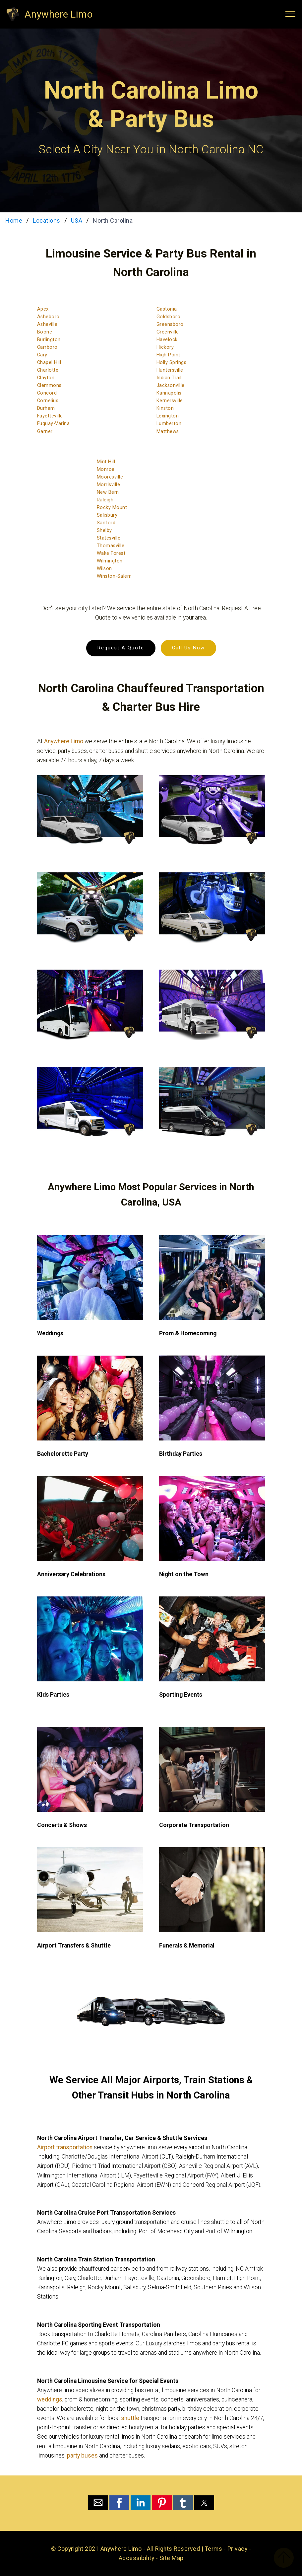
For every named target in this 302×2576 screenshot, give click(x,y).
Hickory (165, 347)
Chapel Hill (49, 362)
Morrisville (108, 484)
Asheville (47, 324)
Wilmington (110, 561)
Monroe (106, 469)
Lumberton (169, 423)
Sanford (106, 523)
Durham (46, 408)
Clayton (46, 378)
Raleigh (105, 500)
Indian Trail (169, 378)
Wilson (104, 568)
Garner (45, 431)
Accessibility (136, 2558)
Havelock (167, 339)
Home (13, 220)
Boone (44, 332)
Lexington (167, 416)
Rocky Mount (112, 507)
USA (77, 220)
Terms (213, 2548)
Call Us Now (188, 648)
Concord (47, 393)
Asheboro (48, 317)
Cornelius (48, 401)
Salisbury (107, 515)
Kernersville (169, 401)
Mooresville (110, 477)
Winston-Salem (114, 576)
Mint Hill (106, 462)
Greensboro (170, 324)
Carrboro (47, 347)
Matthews (167, 431)
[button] (98, 2502)
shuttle (130, 2418)
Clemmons (49, 385)
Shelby (104, 530)
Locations (46, 220)
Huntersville (169, 370)
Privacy (237, 2548)
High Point (168, 355)
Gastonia (166, 309)
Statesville (109, 538)
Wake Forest (111, 553)
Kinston (165, 408)
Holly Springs (171, 362)
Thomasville (111, 546)
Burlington (49, 339)
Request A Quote (120, 648)
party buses (82, 2455)
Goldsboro (168, 317)
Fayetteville (50, 416)
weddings (49, 2399)
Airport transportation (64, 2147)
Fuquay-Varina (53, 423)
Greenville (167, 332)
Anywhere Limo (59, 14)
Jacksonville (170, 385)
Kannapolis (169, 393)
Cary (42, 355)
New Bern (108, 492)
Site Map (171, 2558)
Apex (43, 309)
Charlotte (48, 370)
